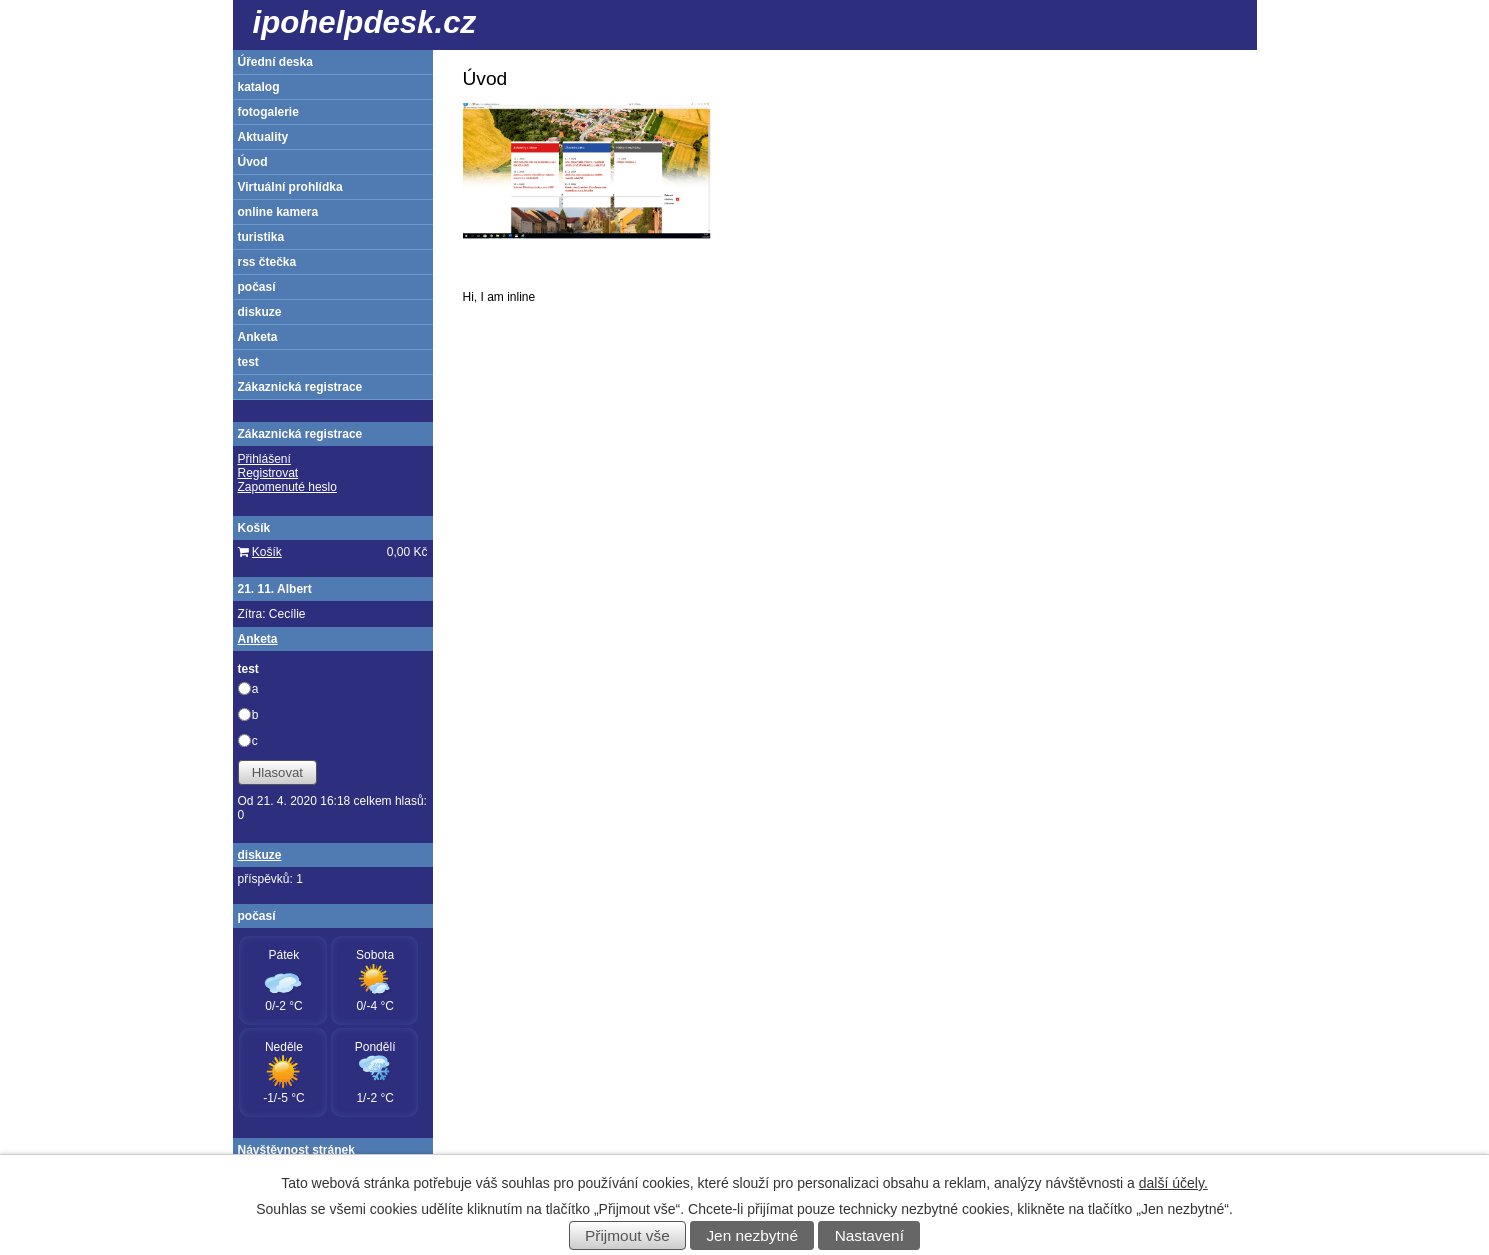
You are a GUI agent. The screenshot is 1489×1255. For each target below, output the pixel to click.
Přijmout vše (627, 1235)
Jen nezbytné (752, 1235)
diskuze (260, 312)
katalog (259, 87)
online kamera (278, 212)
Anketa (258, 337)
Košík (267, 552)
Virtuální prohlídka (290, 187)
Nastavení (869, 1235)
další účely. (1173, 1183)
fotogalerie (268, 112)
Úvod (253, 162)
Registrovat (268, 473)
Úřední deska (275, 62)
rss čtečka (267, 262)
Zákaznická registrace (300, 387)
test (248, 362)
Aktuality (263, 137)
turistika (261, 237)
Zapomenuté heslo (287, 487)
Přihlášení (264, 459)
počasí (257, 287)
